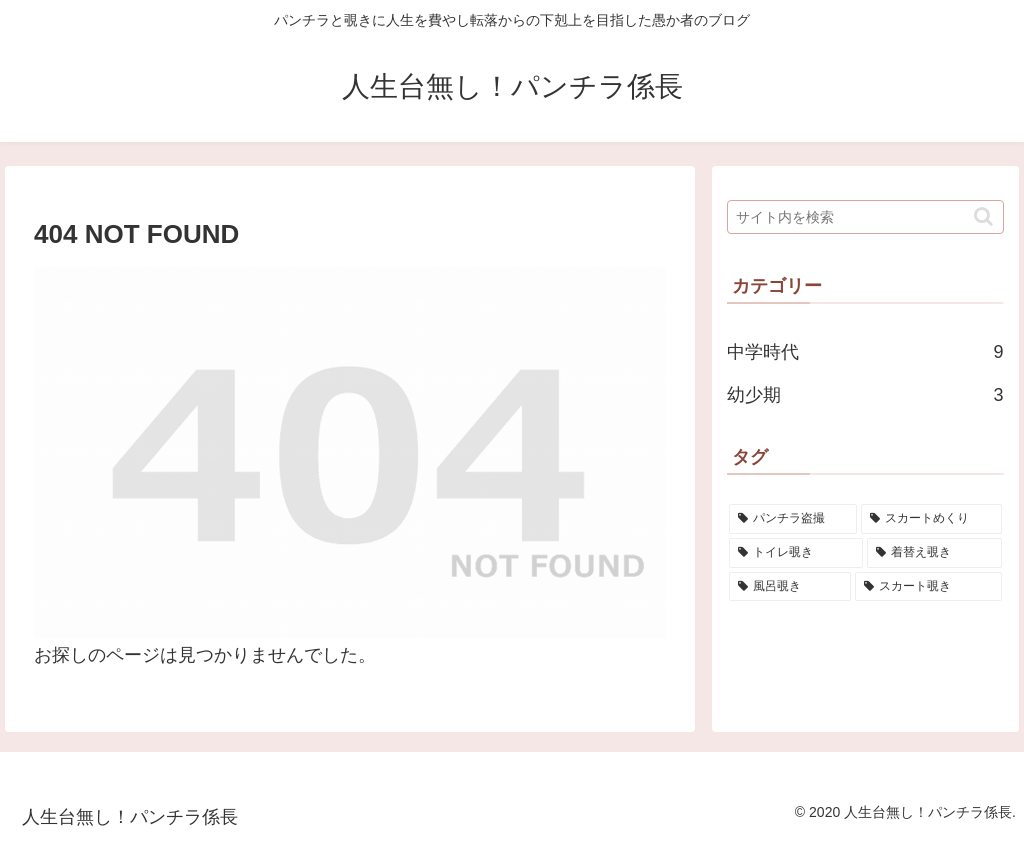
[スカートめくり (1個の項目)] (931, 519)
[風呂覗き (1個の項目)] (790, 587)
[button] (983, 216)
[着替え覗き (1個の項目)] (934, 553)
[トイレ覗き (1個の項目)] (796, 553)
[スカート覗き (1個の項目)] (928, 587)
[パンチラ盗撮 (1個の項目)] (793, 519)
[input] (865, 217)
